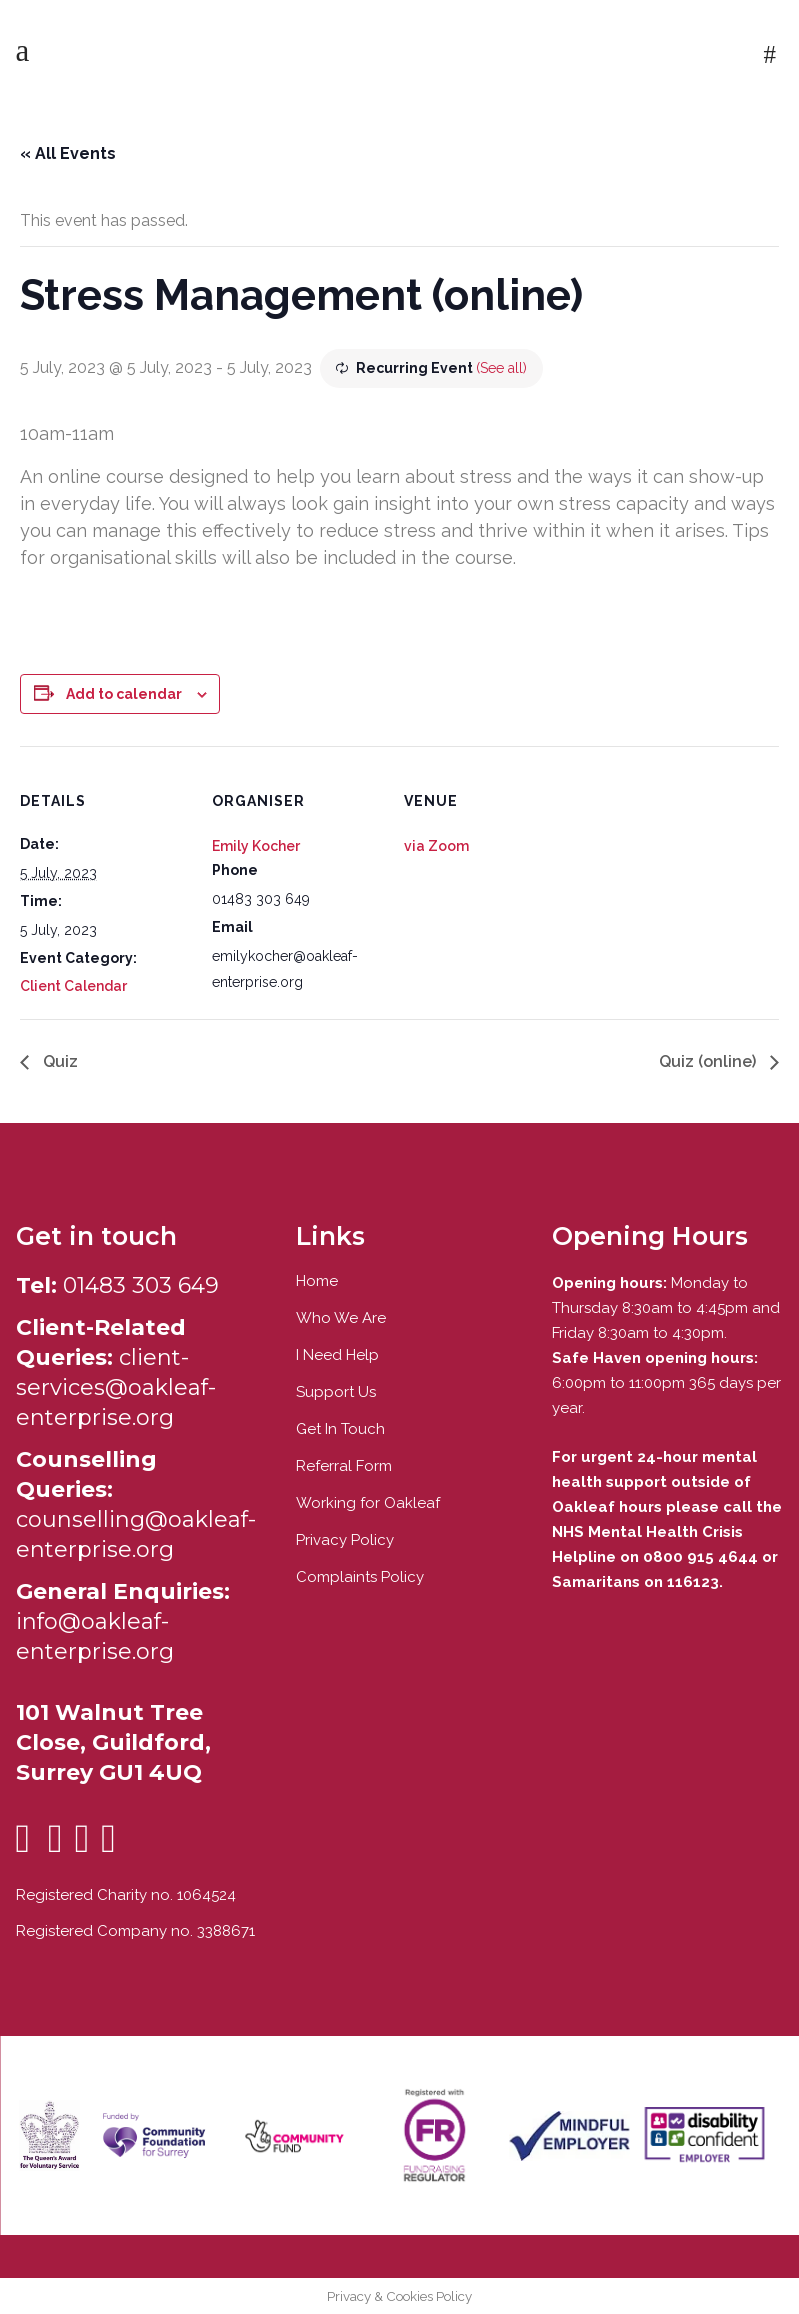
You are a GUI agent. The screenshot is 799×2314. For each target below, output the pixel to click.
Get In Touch (340, 1429)
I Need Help (337, 1355)
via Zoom (436, 846)
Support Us (336, 1392)
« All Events (68, 153)
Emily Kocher (256, 846)
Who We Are (341, 1318)
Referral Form (344, 1466)
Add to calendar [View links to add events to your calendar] (124, 694)
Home (317, 1281)
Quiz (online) (709, 1061)
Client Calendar (73, 986)
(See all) (501, 368)
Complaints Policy (360, 1577)
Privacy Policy (345, 1540)
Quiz (58, 1061)
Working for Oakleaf (368, 1503)
